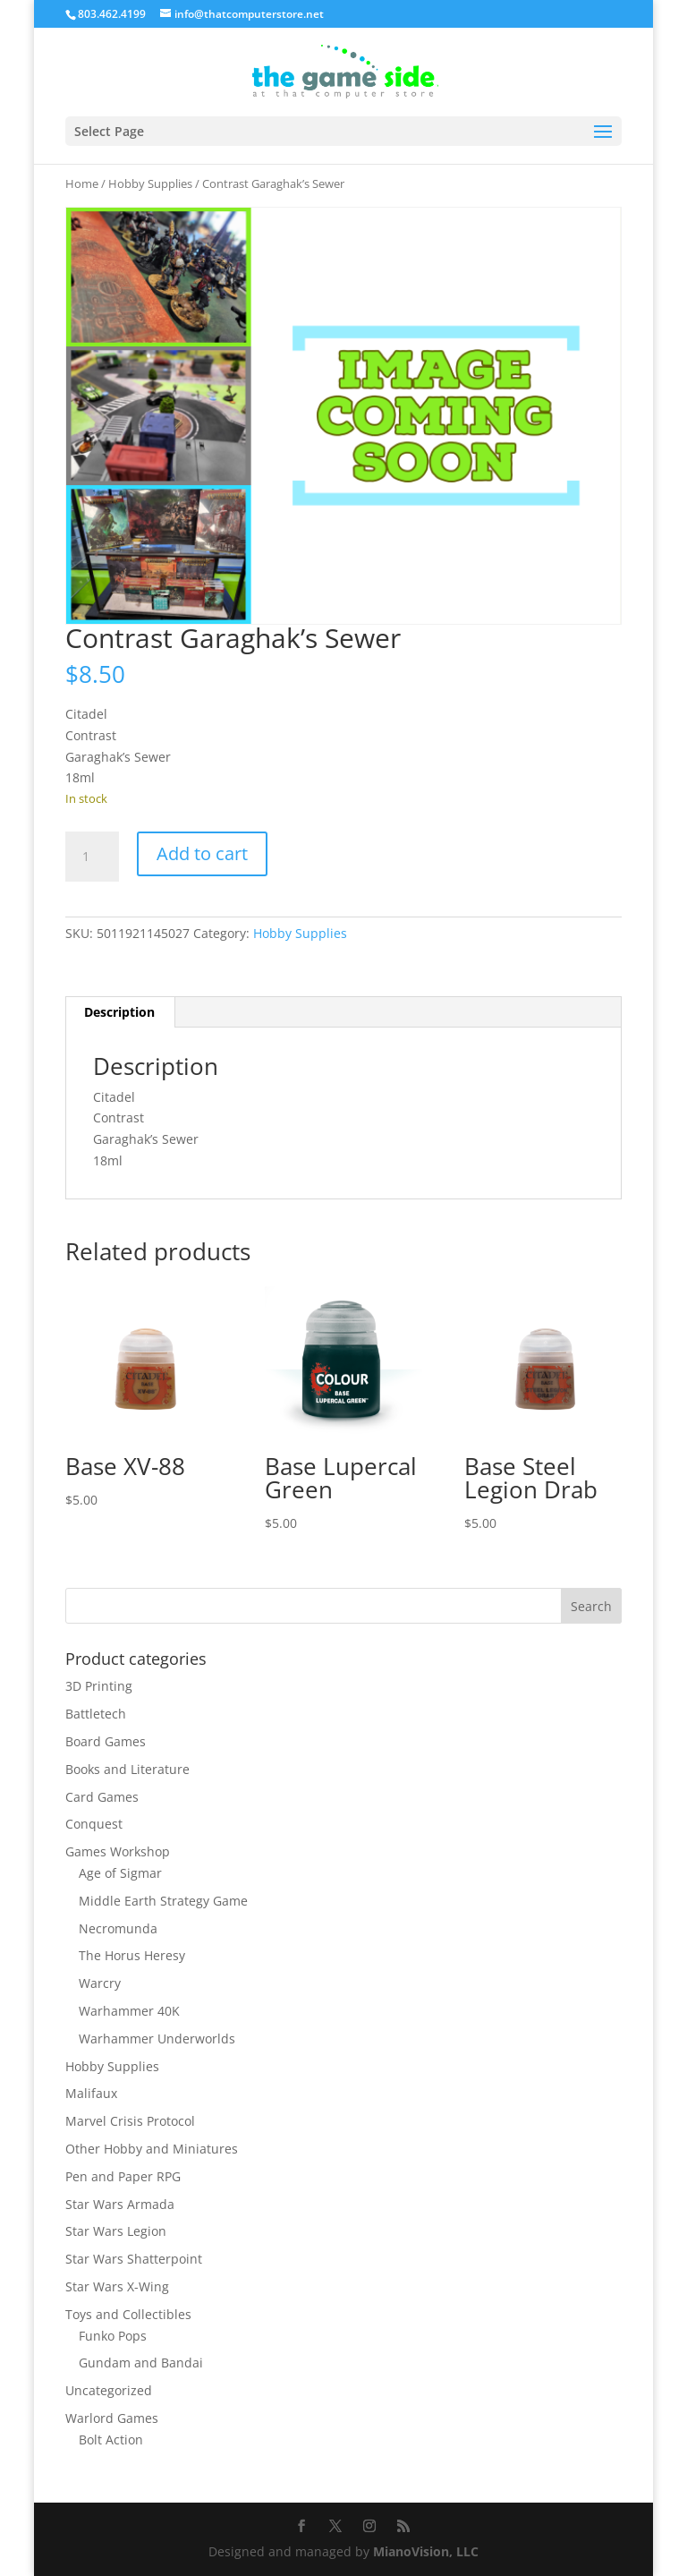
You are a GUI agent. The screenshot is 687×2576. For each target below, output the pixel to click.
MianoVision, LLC (426, 2551)
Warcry (100, 1983)
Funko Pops (113, 2335)
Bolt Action (111, 2439)
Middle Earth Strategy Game (163, 1900)
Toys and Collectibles (128, 2314)
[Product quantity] (92, 857)
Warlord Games (111, 2418)
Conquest (94, 1823)
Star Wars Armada (119, 2204)
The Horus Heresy (132, 1955)
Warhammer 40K (129, 2010)
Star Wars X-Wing (117, 2286)
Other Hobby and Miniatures (151, 2148)
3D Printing (98, 1685)
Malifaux (91, 2093)
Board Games (105, 1741)
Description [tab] (119, 1011)
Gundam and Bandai (141, 2362)
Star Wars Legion (115, 2230)
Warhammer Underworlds (157, 2038)
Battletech (95, 1713)
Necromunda (118, 1928)
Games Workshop (117, 1851)
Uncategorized (108, 2390)
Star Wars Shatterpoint (133, 2258)
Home (81, 183)
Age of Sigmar (120, 1872)
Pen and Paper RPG (123, 2176)
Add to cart (202, 853)
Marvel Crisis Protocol (130, 2120)
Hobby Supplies (150, 183)
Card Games (102, 1796)
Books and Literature (127, 1769)
